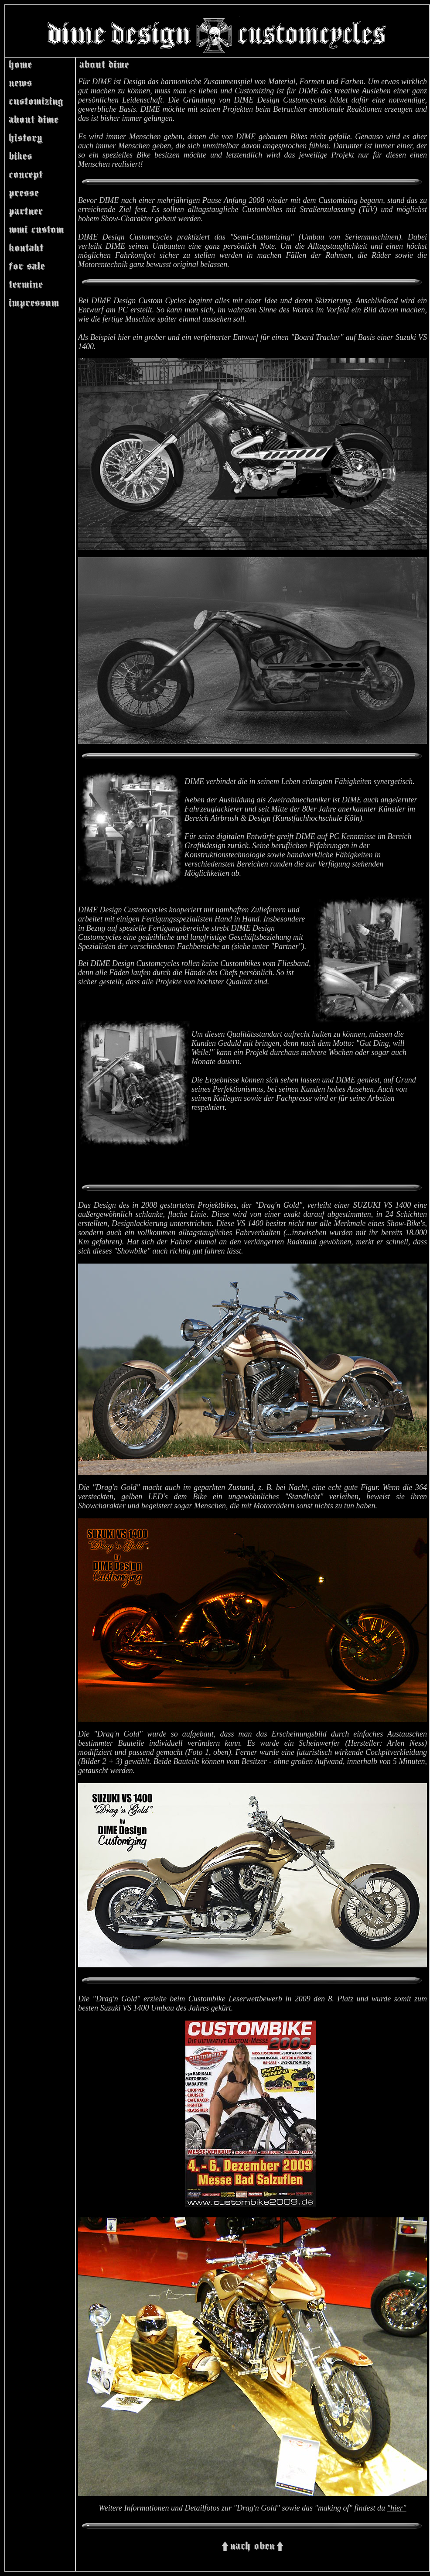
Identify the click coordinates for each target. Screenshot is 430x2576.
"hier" (396, 2508)
